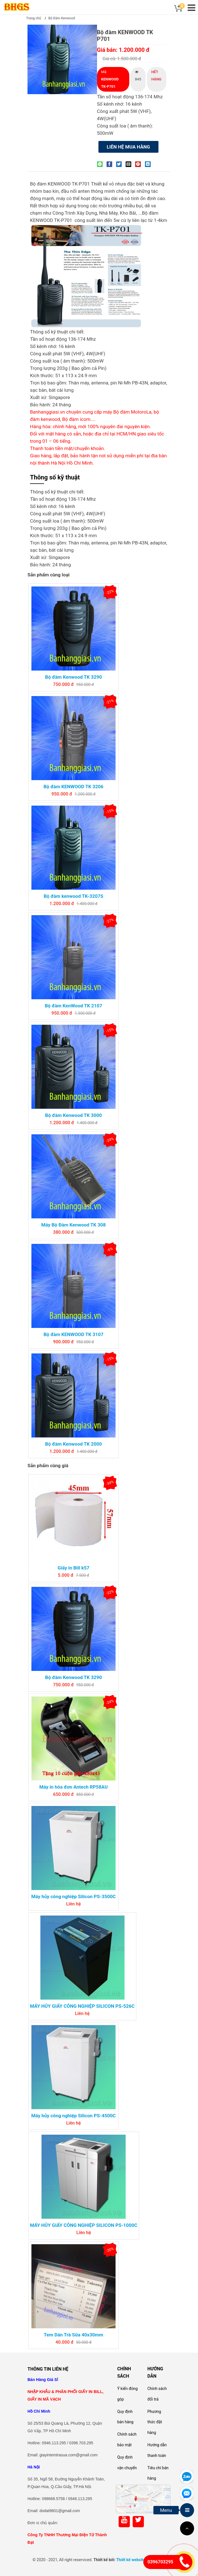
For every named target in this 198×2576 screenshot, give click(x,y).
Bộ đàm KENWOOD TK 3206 (73, 786)
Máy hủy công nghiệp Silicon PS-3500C (73, 1896)
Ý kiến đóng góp (127, 2393)
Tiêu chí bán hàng (158, 2473)
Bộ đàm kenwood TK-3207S (73, 896)
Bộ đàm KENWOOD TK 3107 (73, 1334)
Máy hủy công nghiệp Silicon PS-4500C (73, 2115)
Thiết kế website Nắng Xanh (140, 2560)
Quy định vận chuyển (127, 2462)
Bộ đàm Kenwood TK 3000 (73, 1115)
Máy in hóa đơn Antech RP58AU (73, 1787)
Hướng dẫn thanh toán (157, 2450)
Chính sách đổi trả (157, 2393)
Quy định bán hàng (125, 2416)
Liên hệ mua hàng (128, 147)
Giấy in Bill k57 (73, 1568)
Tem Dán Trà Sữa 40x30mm (73, 2335)
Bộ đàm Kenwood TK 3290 (73, 677)
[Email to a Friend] (130, 163)
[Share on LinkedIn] (149, 163)
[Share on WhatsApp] (101, 163)
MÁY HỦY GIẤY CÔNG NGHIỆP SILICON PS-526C (82, 2006)
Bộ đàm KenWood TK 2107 (73, 1005)
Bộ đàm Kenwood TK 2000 (73, 1444)
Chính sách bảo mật (127, 2439)
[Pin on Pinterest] (139, 163)
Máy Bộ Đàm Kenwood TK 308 (73, 1225)
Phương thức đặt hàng (154, 2422)
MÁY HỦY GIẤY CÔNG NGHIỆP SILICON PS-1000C (83, 2225)
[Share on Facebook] (111, 163)
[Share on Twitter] (120, 163)
